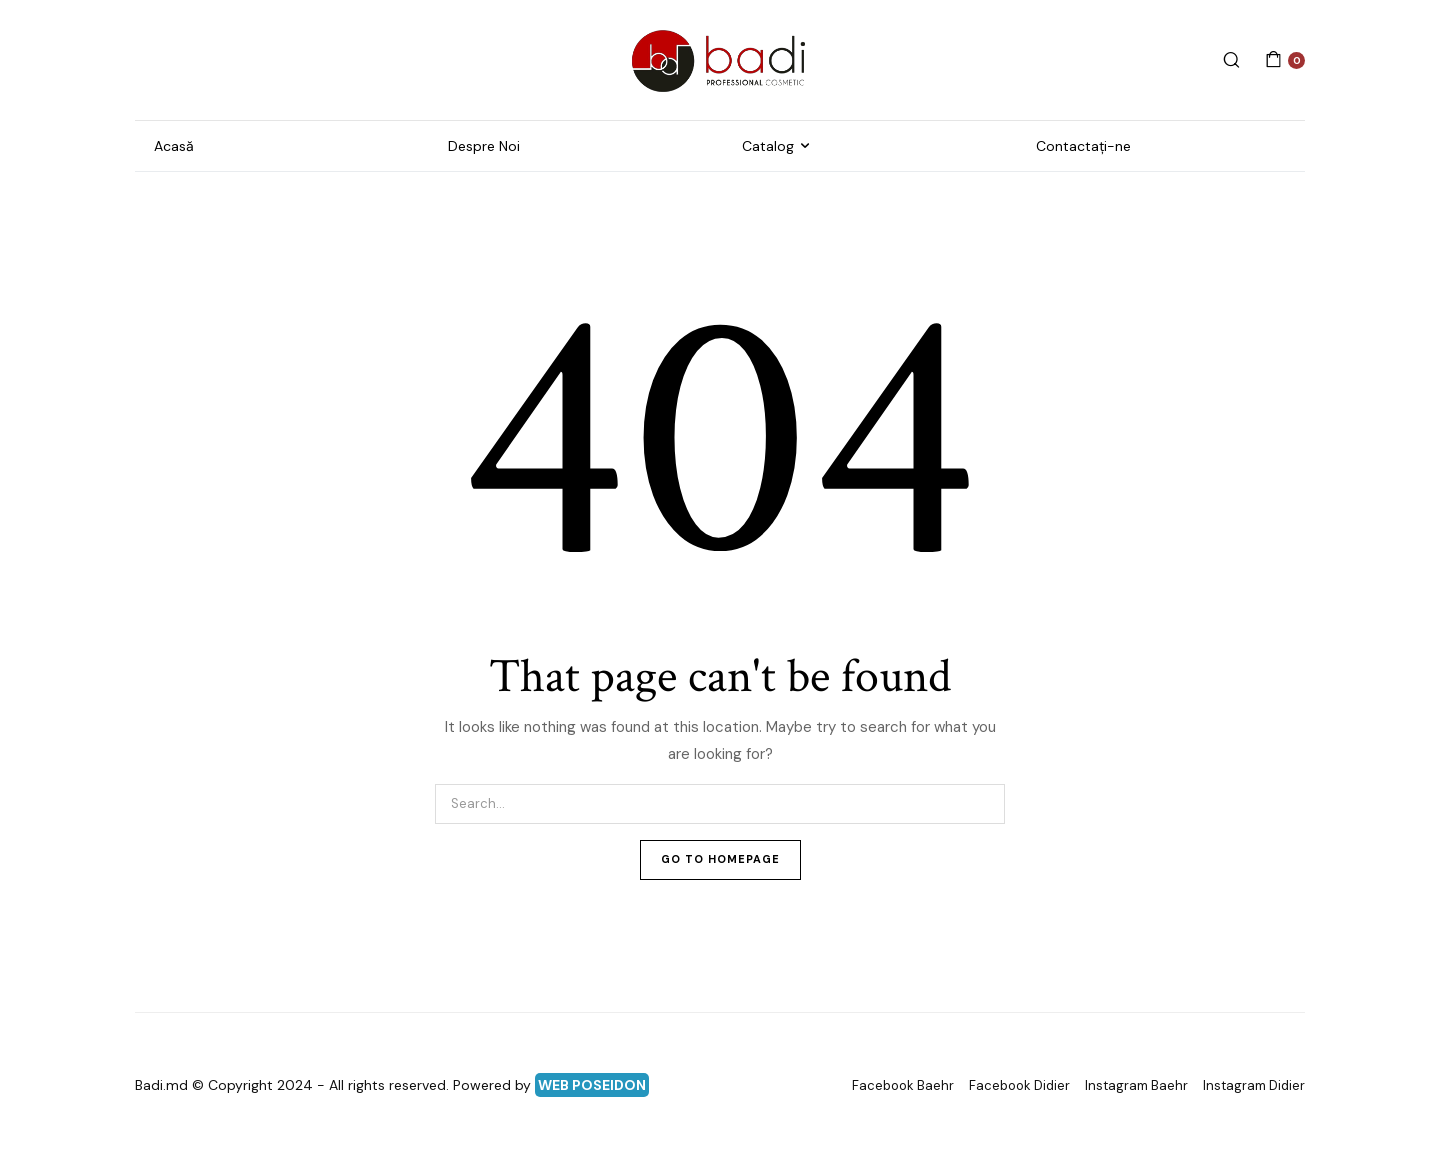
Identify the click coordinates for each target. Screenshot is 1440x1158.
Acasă (174, 146)
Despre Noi (484, 146)
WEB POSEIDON (592, 1085)
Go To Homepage (720, 859)
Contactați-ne (1083, 146)
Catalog (768, 146)
